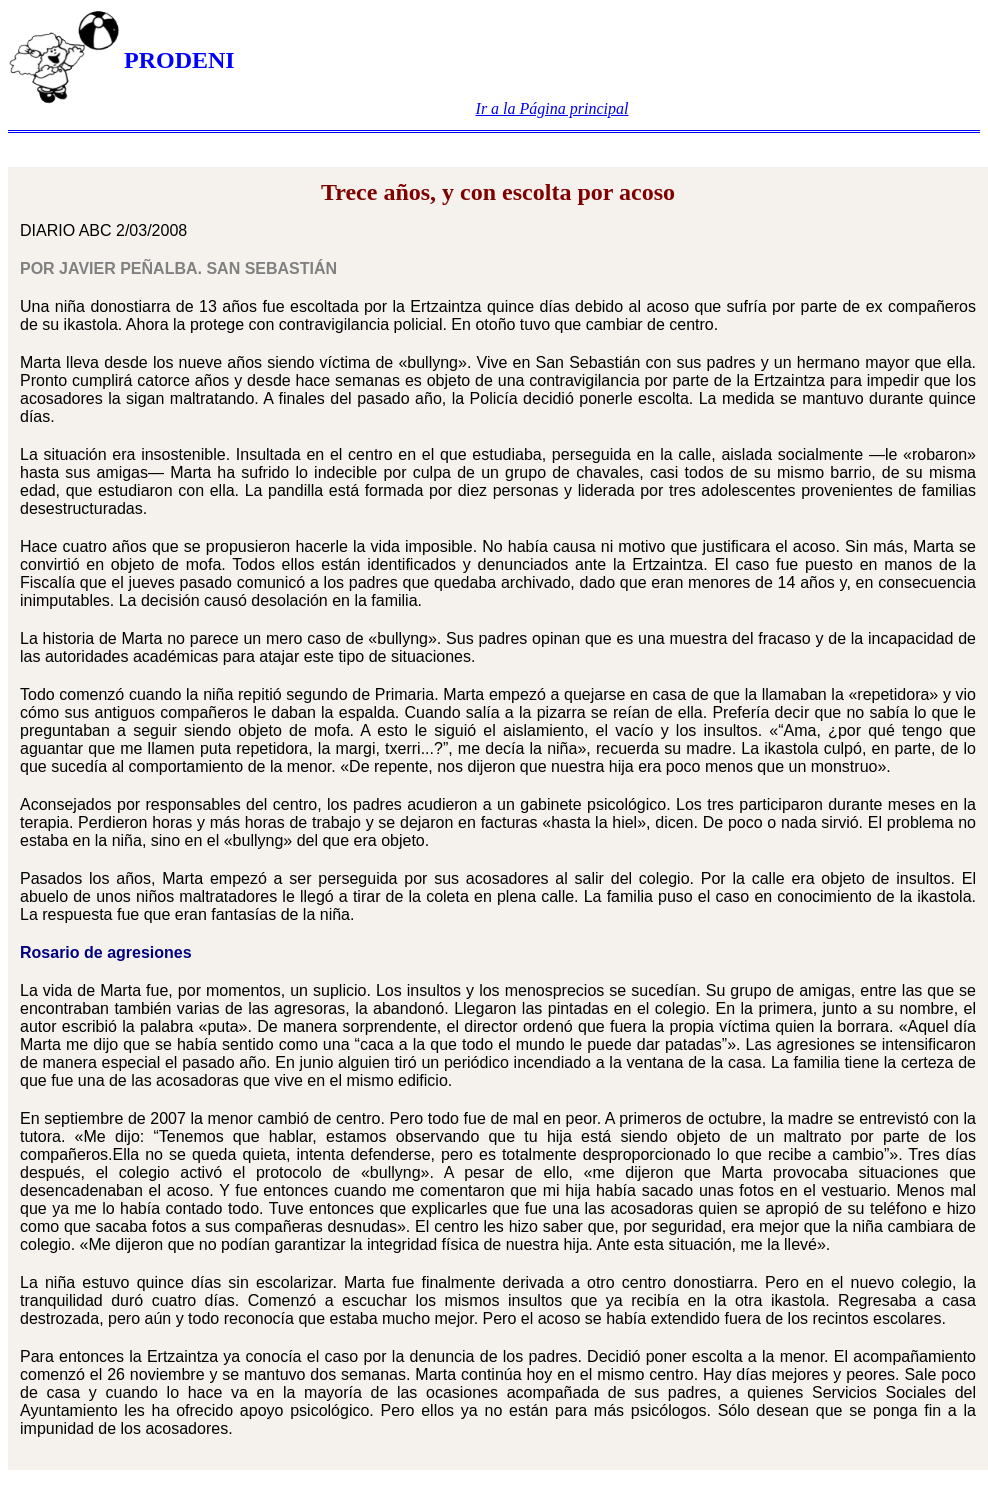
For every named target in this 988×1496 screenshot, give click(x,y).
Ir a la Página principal (552, 108)
